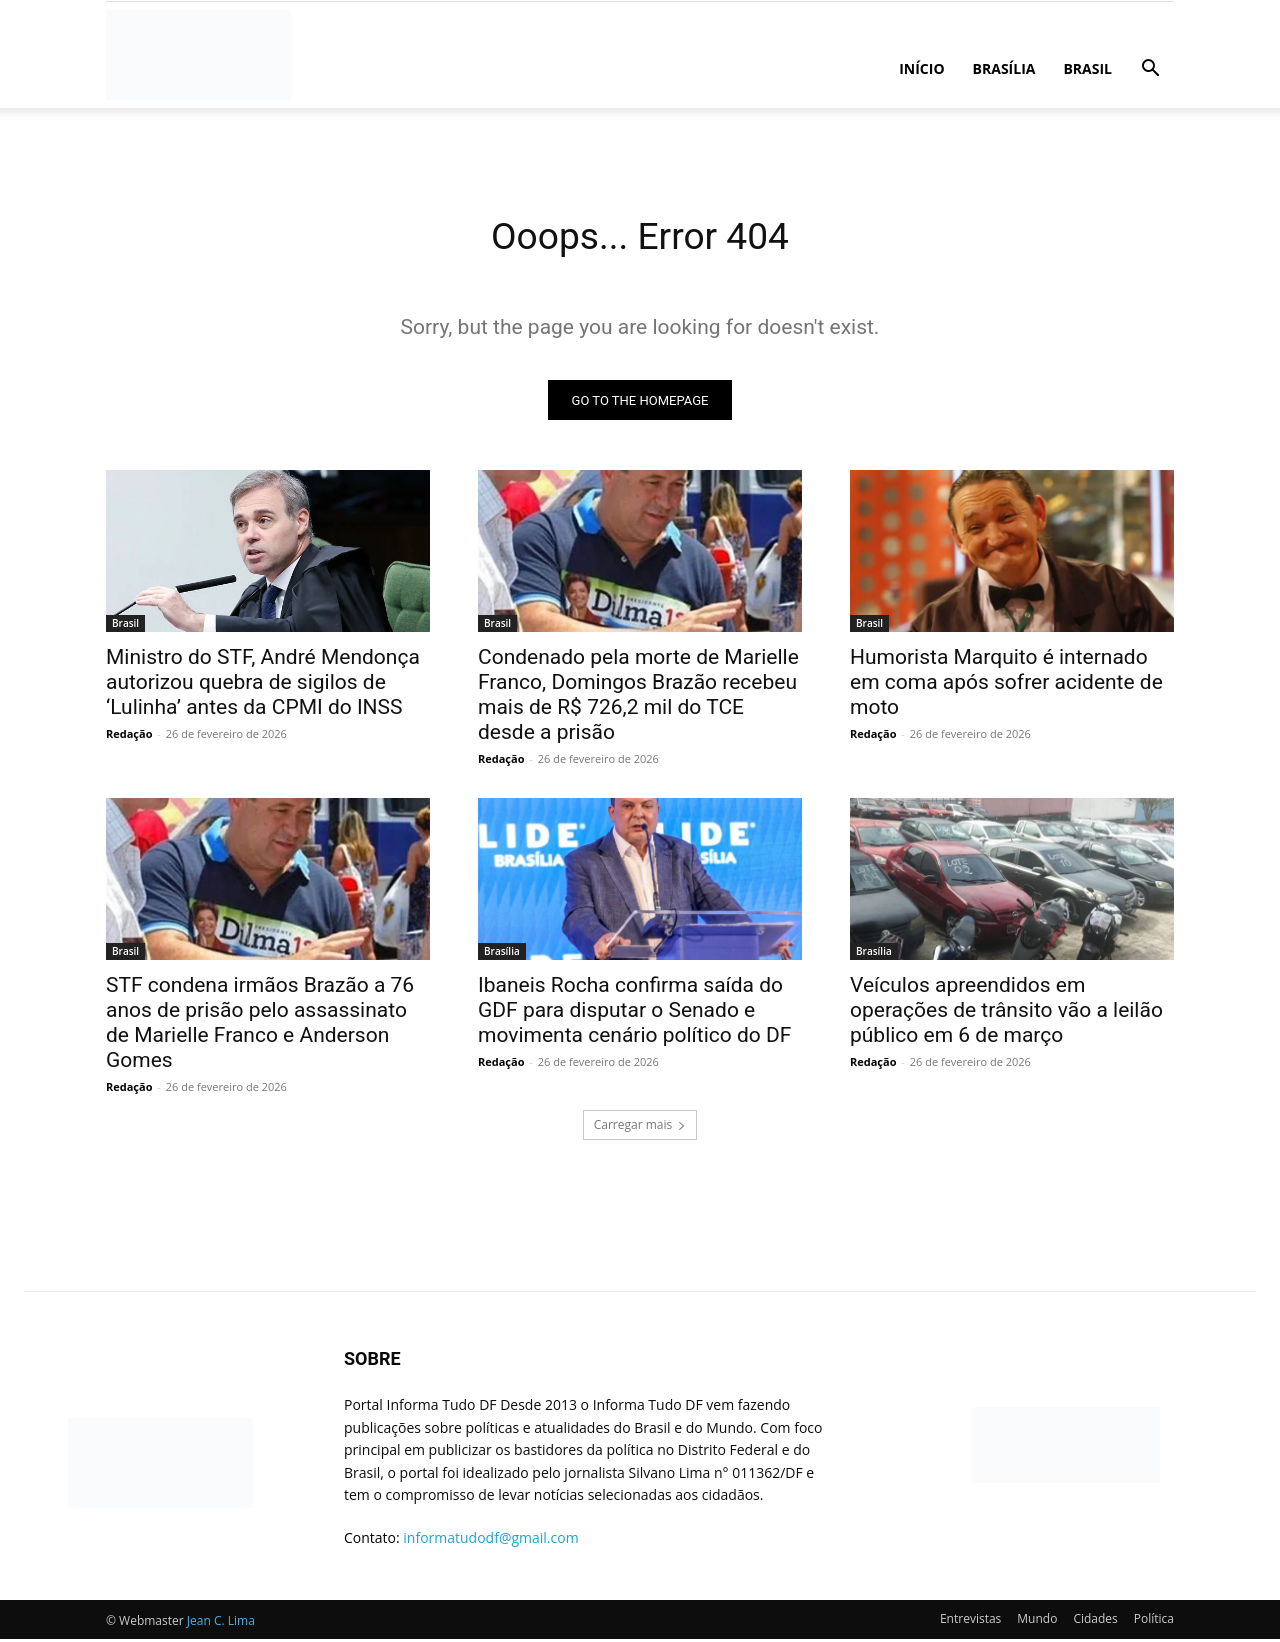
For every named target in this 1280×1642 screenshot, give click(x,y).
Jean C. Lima (221, 1623)
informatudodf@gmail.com (490, 1541)
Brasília (1004, 68)
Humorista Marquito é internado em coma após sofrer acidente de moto (1006, 686)
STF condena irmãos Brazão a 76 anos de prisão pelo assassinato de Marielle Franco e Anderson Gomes (260, 1026)
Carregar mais (640, 1128)
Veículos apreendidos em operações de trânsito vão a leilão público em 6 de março (1006, 1014)
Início (921, 68)
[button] (1150, 70)
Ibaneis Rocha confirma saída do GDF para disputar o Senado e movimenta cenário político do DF (634, 1014)
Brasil (1087, 68)
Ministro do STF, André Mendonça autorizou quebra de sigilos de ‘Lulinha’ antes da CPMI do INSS (263, 686)
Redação (129, 737)
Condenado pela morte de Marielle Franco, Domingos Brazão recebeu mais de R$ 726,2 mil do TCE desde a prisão (638, 698)
